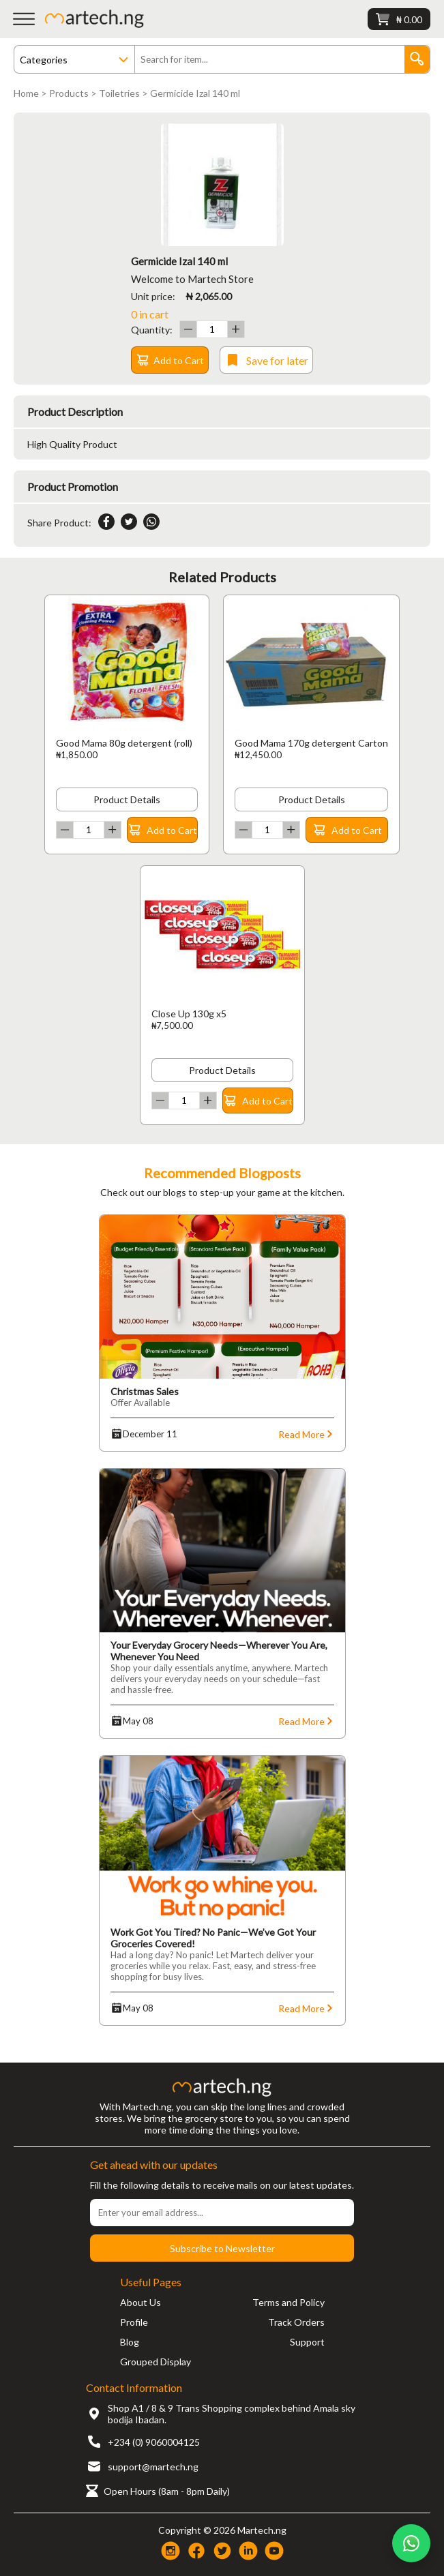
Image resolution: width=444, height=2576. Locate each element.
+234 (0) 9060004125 (154, 2442)
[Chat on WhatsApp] (411, 2543)
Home (26, 93)
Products (69, 93)
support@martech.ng (153, 2466)
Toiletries (119, 93)
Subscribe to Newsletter (222, 2248)
